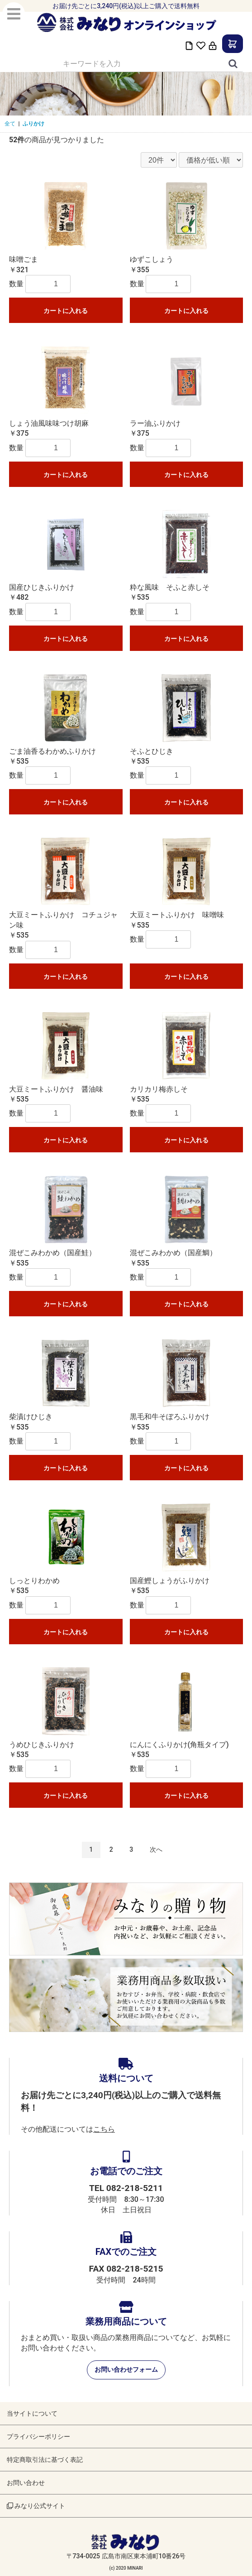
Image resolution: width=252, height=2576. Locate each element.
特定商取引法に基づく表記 (45, 2459)
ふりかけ (33, 123)
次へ (156, 1849)
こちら (104, 2129)
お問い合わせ (26, 2482)
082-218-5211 (134, 2188)
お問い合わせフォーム (126, 2369)
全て (10, 123)
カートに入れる (65, 310)
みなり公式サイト (36, 2505)
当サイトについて (32, 2413)
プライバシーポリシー (38, 2436)
